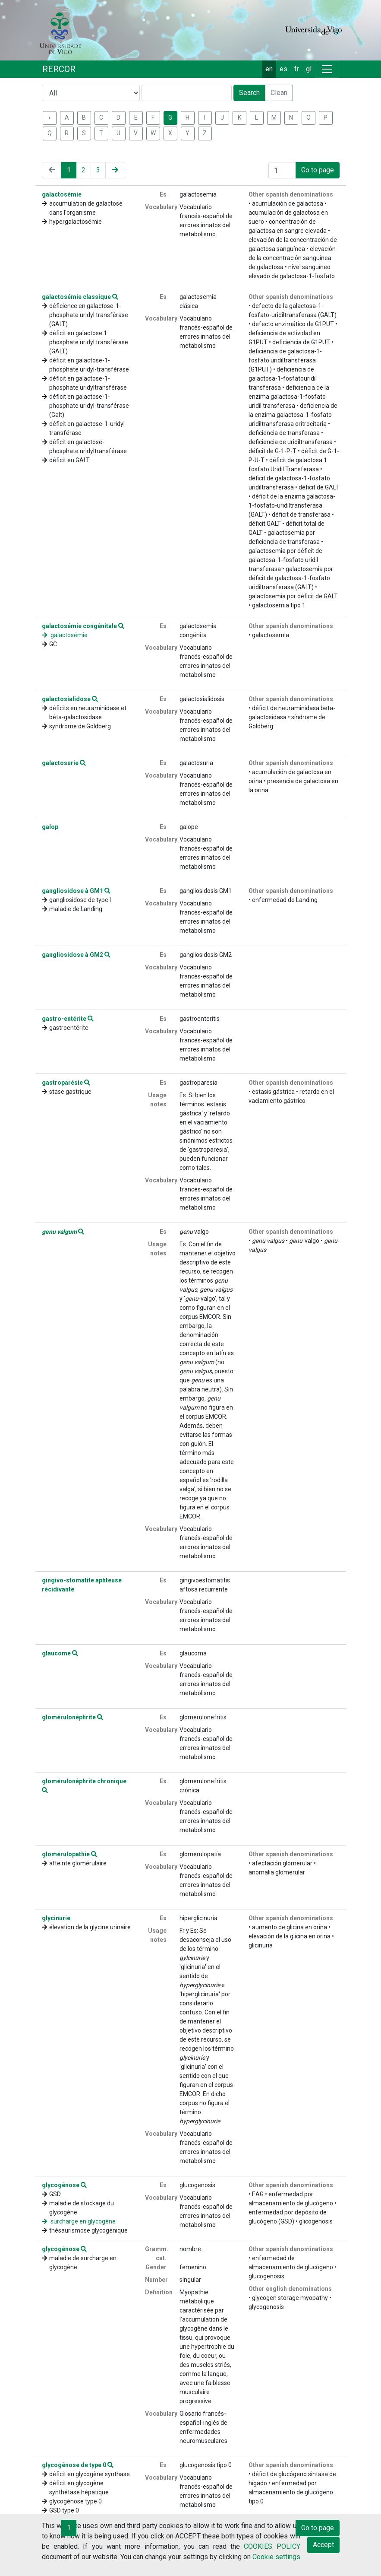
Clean (279, 93)
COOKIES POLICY (272, 2546)
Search (249, 93)
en (269, 69)
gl (309, 69)
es (283, 69)
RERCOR (59, 69)
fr (296, 69)
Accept (323, 2545)
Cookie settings (276, 2557)
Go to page (317, 170)
